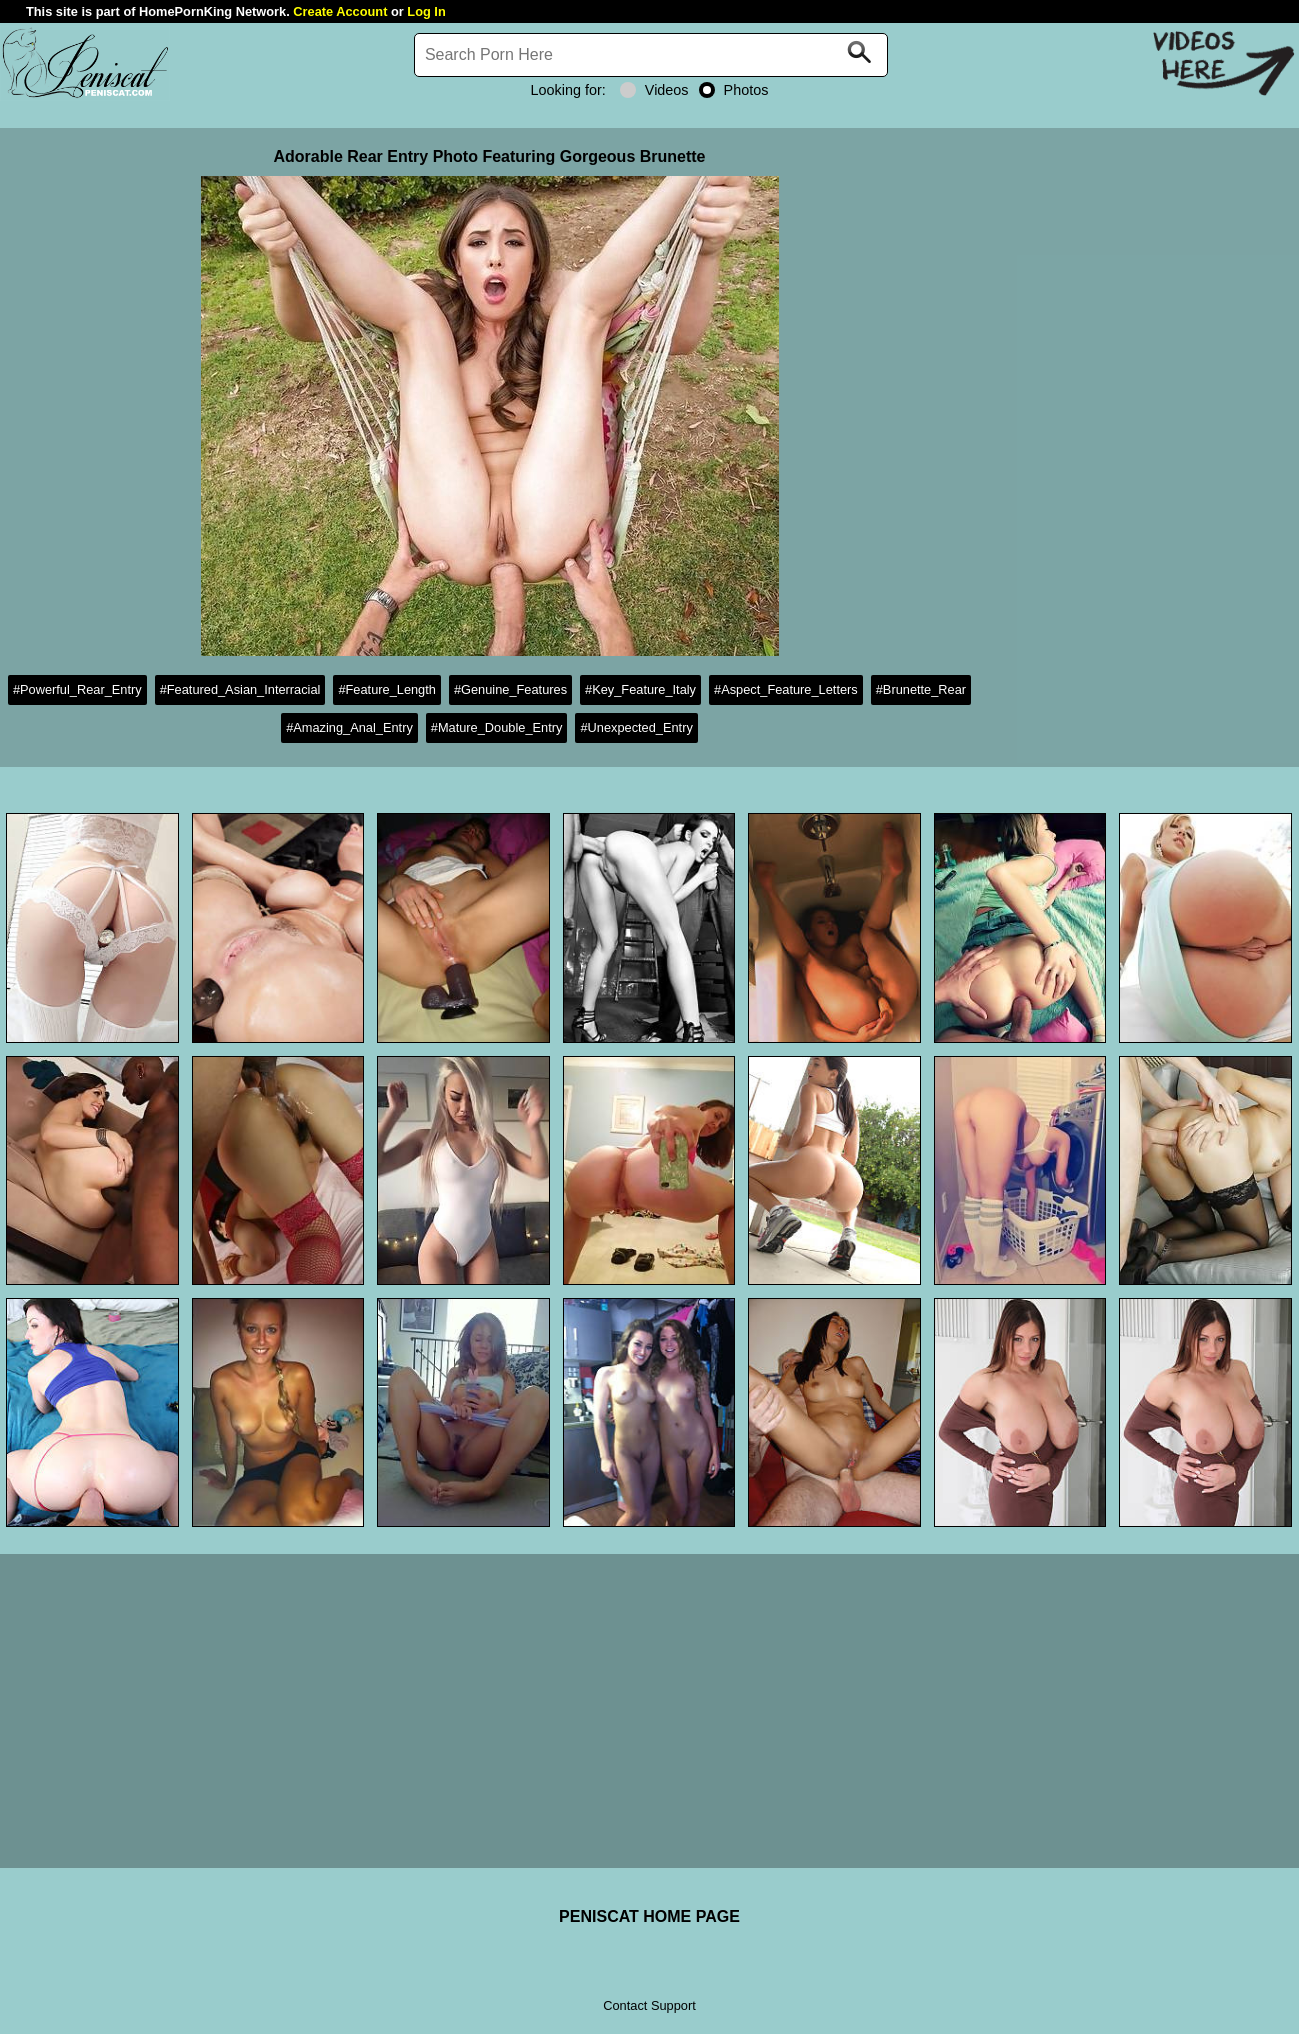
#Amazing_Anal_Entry (349, 727)
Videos (654, 90)
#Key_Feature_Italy (640, 689)
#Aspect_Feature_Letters (786, 689)
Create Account (340, 11)
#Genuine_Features (510, 689)
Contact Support (649, 2005)
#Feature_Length (386, 689)
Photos (734, 90)
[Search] (651, 55)
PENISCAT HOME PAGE (649, 1916)
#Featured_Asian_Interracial (240, 689)
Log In (426, 11)
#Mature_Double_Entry (497, 727)
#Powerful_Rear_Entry (77, 689)
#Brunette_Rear (921, 689)
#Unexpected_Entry (636, 727)
